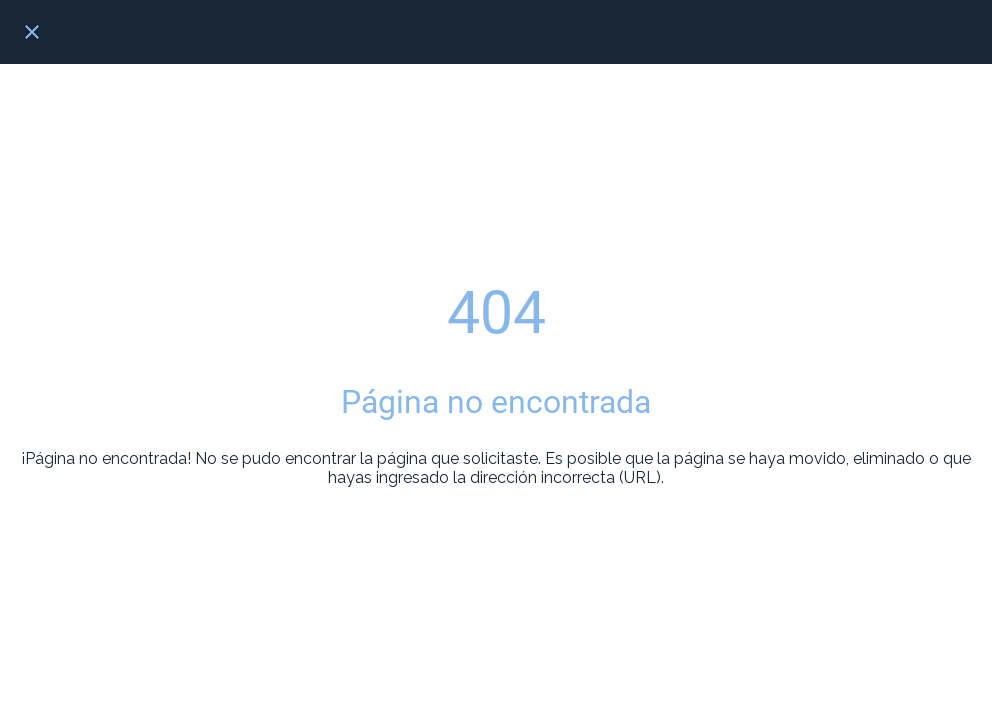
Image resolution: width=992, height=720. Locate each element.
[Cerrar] (32, 32)
